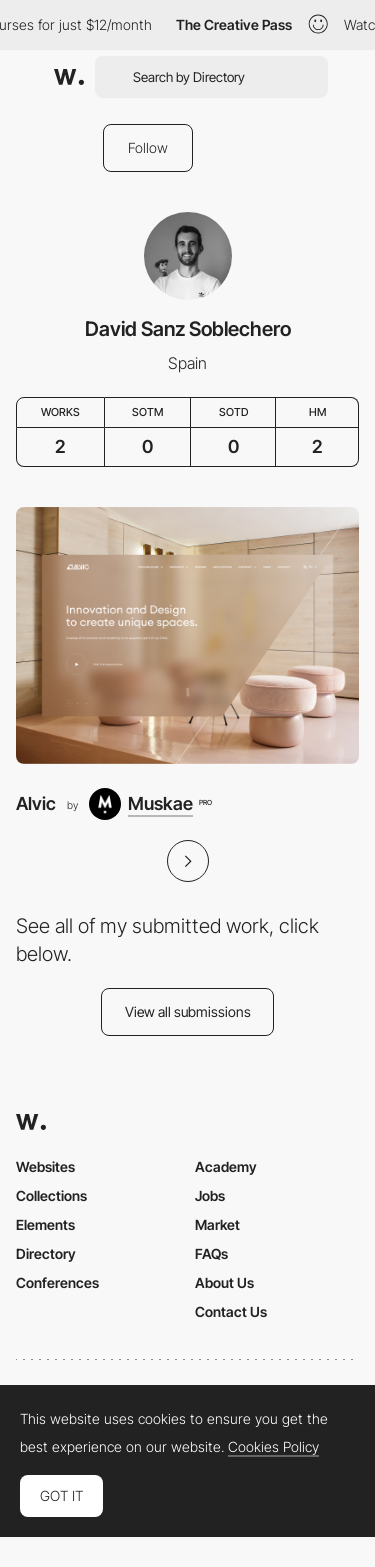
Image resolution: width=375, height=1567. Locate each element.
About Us (224, 1282)
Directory (46, 1253)
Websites (45, 1166)
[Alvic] (187, 635)
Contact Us (231, 1311)
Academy (226, 1166)
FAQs (211, 1253)
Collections (51, 1195)
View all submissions (188, 1011)
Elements (45, 1224)
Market (217, 1224)
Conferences (57, 1282)
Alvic (36, 803)
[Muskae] (150, 804)
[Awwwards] (69, 77)
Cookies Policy (273, 1447)
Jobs (210, 1195)
